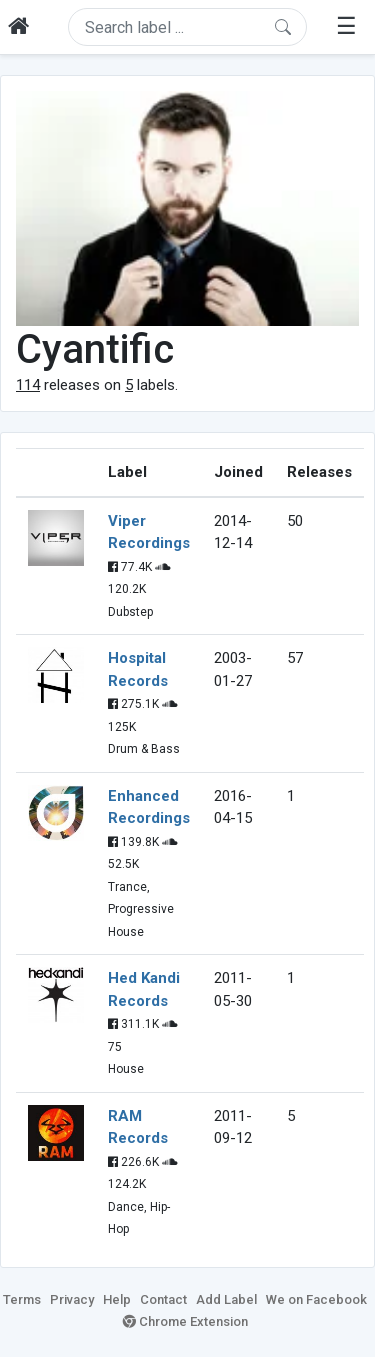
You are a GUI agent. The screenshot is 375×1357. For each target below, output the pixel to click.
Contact (163, 1299)
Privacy (72, 1299)
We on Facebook (316, 1299)
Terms (22, 1299)
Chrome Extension (185, 1321)
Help (117, 1299)
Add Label (226, 1299)
